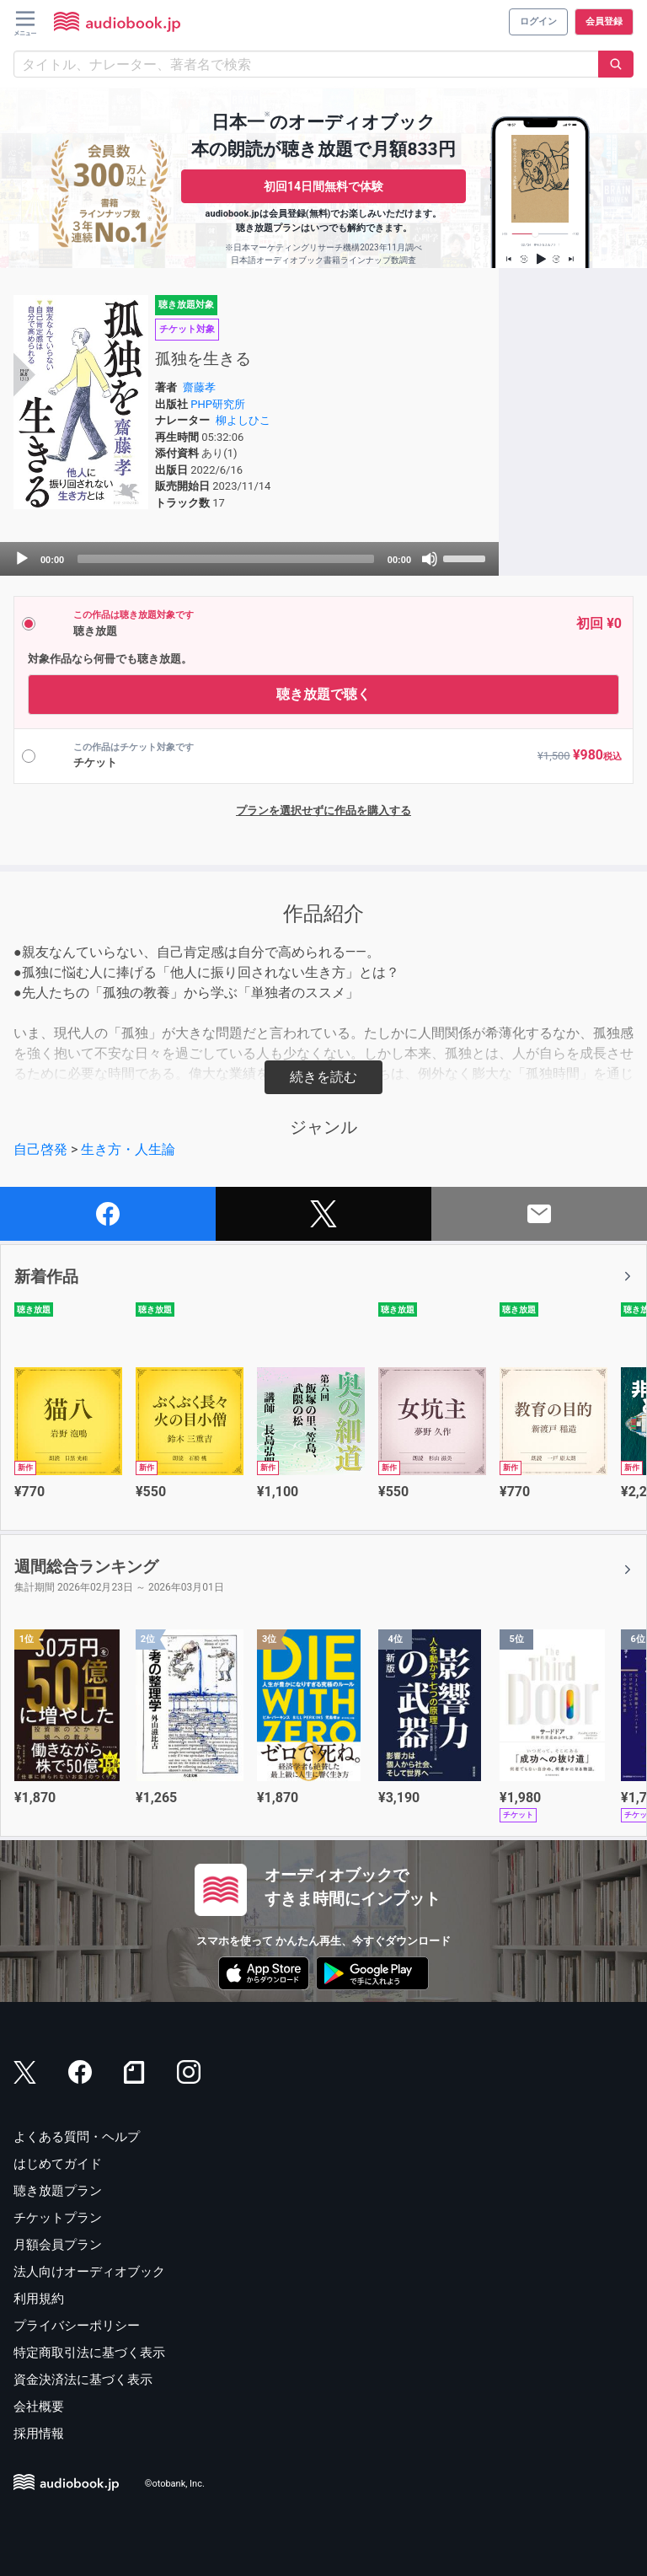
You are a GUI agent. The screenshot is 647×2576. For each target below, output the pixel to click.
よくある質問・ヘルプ (76, 2136)
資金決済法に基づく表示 (82, 2379)
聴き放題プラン (57, 2190)
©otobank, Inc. (175, 2483)
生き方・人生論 (128, 1149)
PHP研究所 (217, 404)
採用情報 (38, 2433)
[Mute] (429, 558)
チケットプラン (57, 2217)
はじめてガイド (57, 2163)
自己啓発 (40, 1149)
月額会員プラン (57, 2244)
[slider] (226, 559)
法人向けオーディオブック (89, 2271)
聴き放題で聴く (323, 694)
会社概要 (38, 2406)
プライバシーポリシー (76, 2325)
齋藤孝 (199, 387)
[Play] (21, 558)
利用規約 (38, 2298)
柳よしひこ (243, 420)
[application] (249, 559)
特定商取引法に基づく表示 (89, 2352)
